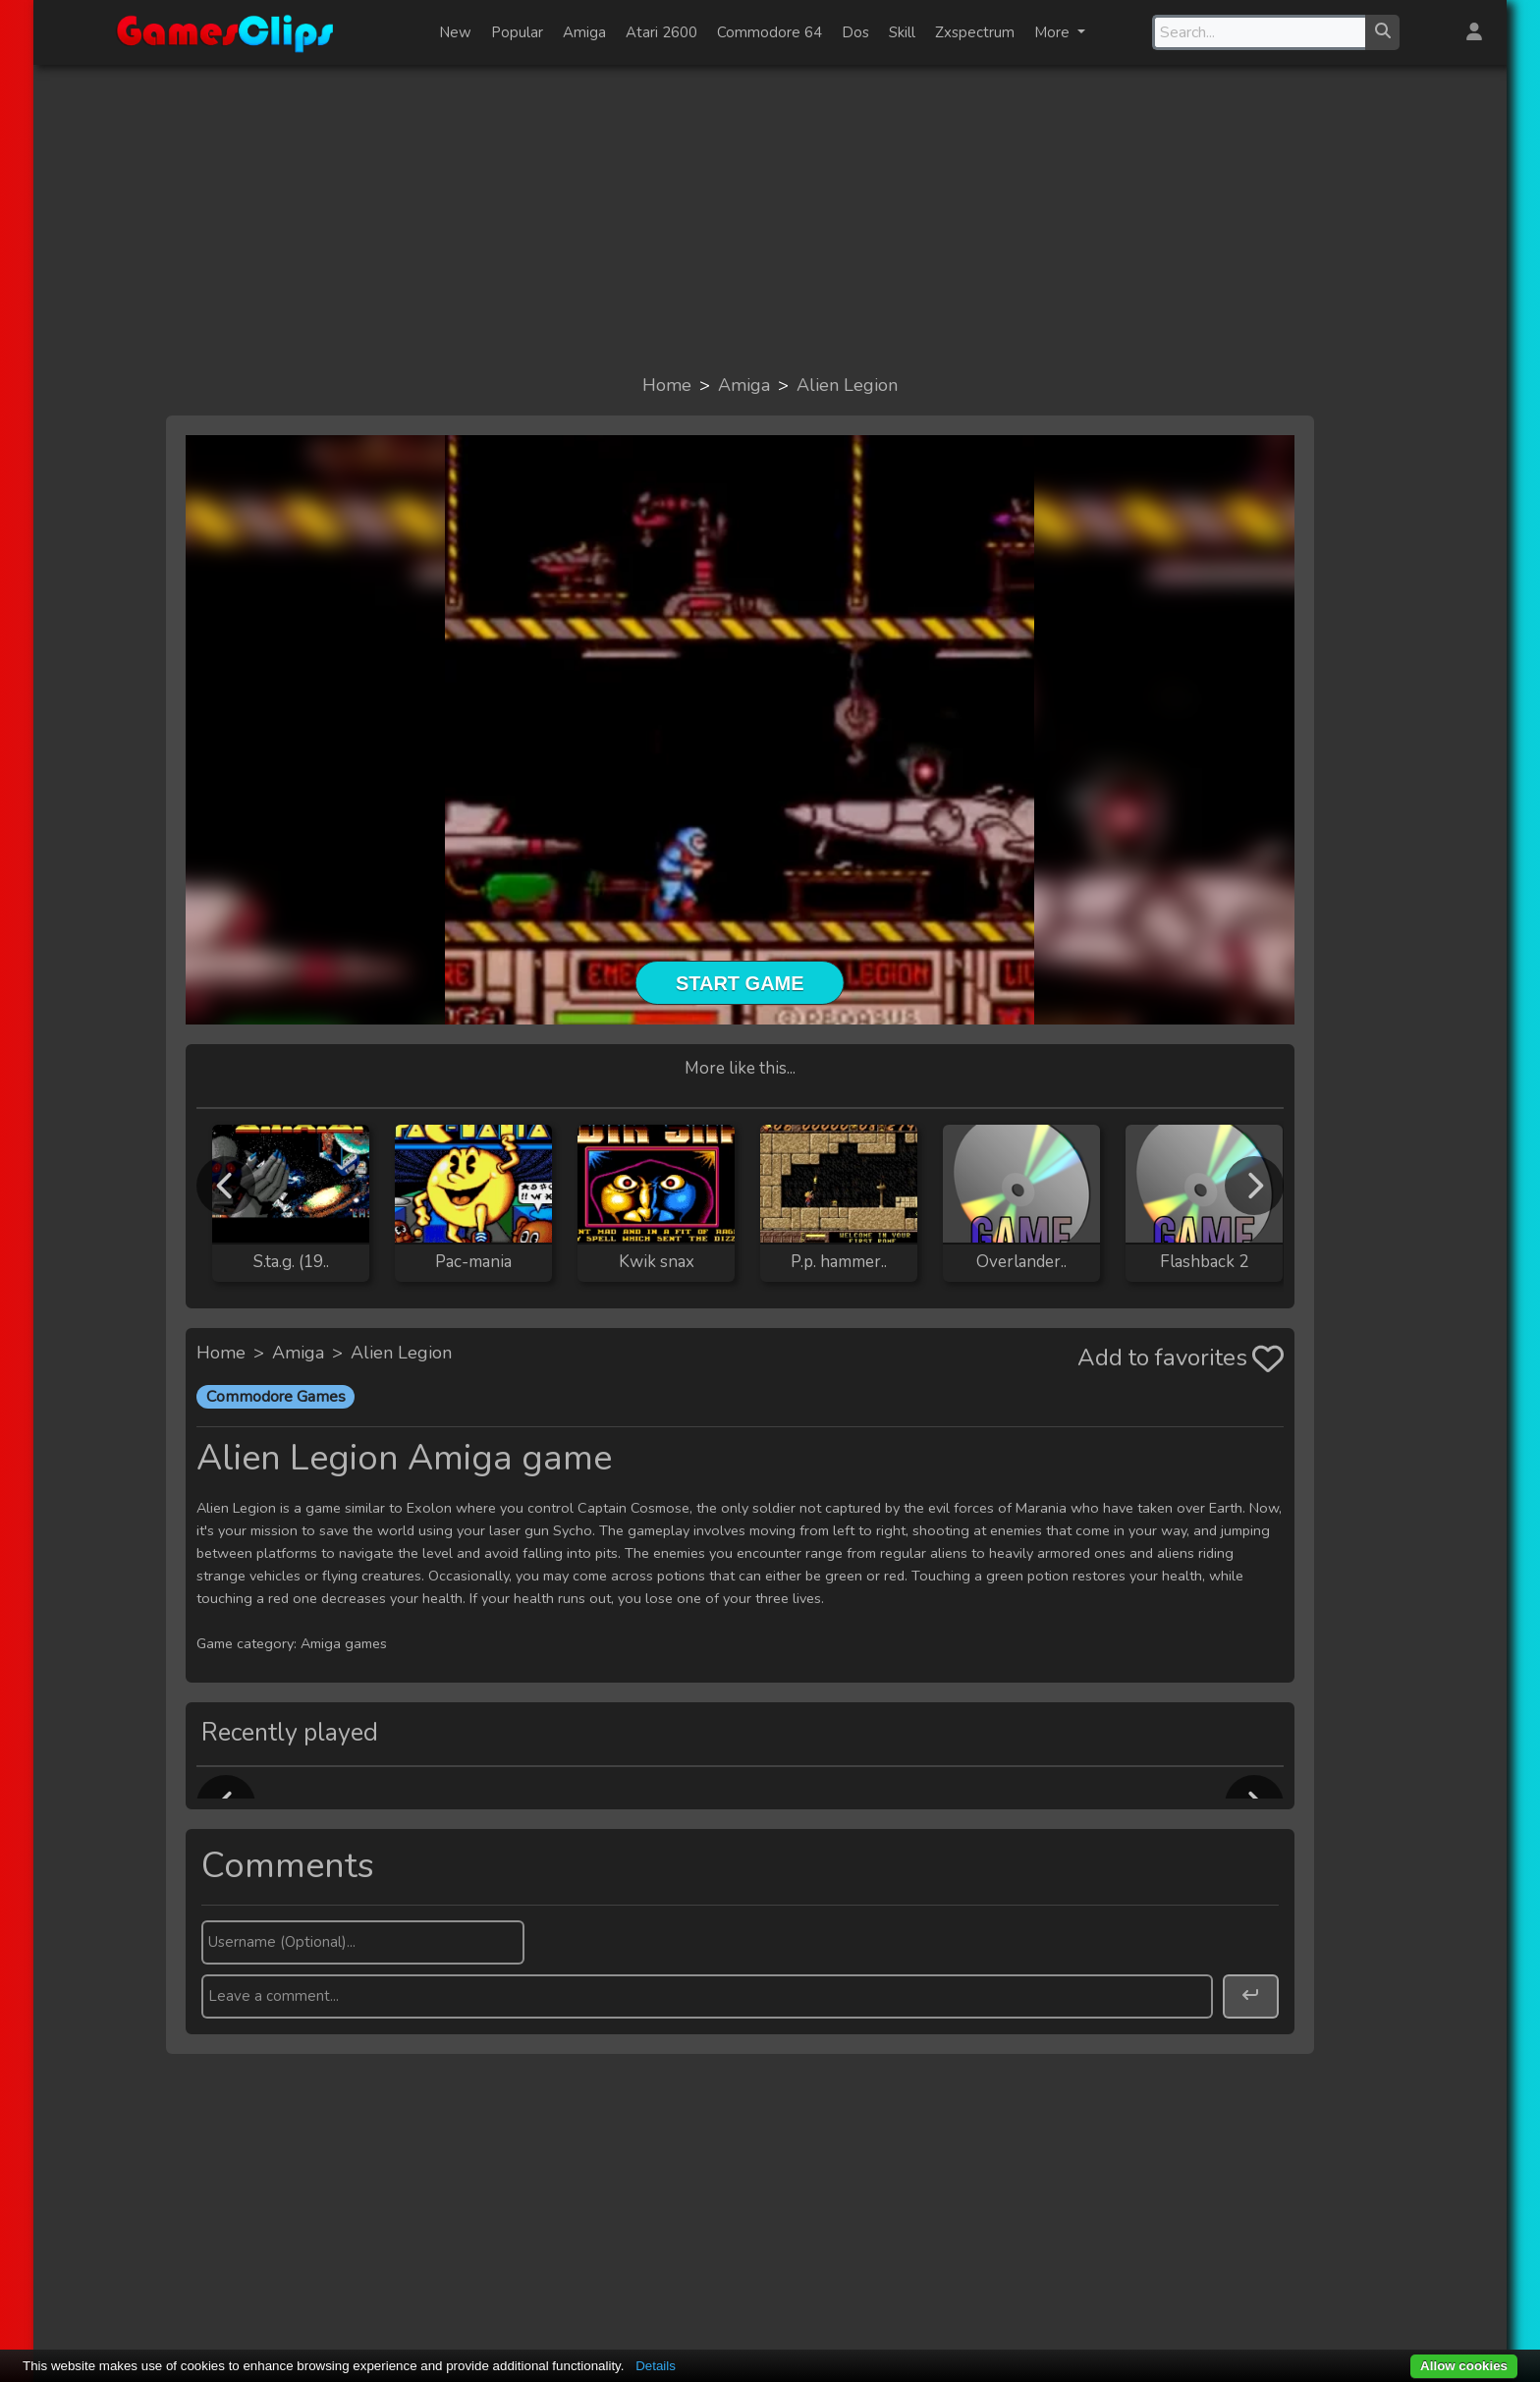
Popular (517, 32)
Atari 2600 (661, 32)
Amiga (584, 32)
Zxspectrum (975, 32)
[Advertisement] (770, 218)
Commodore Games (276, 1397)
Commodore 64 (769, 32)
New (455, 32)
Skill (902, 32)
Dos (855, 32)
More (1053, 32)
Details (655, 2365)
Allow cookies (1464, 2365)
